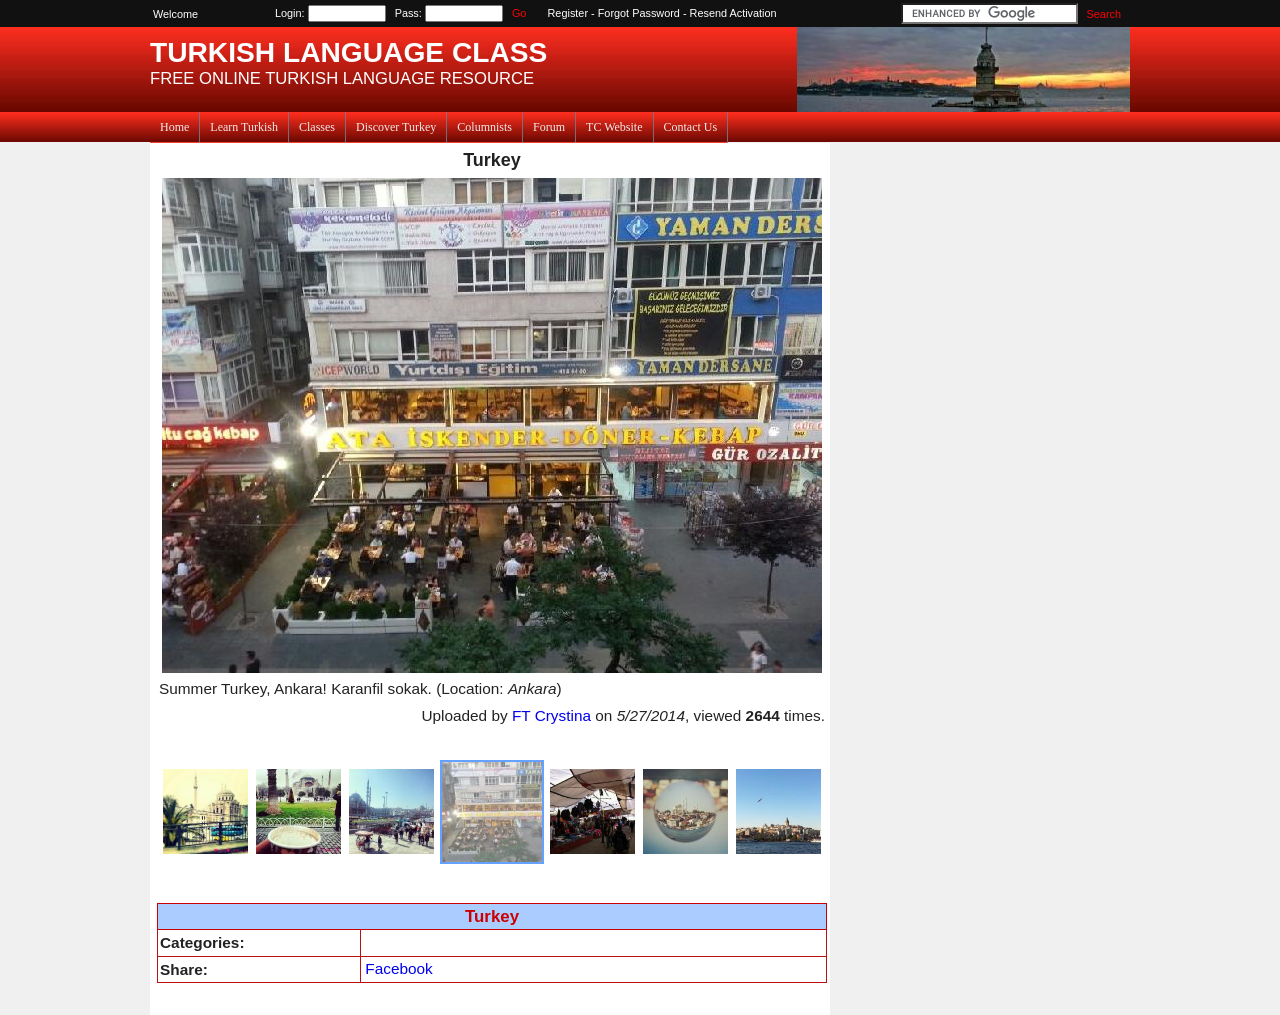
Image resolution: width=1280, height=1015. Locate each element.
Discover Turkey (396, 127)
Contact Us (691, 127)
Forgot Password (639, 13)
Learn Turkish (244, 127)
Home (174, 127)
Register (568, 13)
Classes (317, 127)
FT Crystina (551, 715)
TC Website (614, 127)
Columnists (484, 127)
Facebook (398, 968)
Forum (549, 127)
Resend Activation (733, 13)
